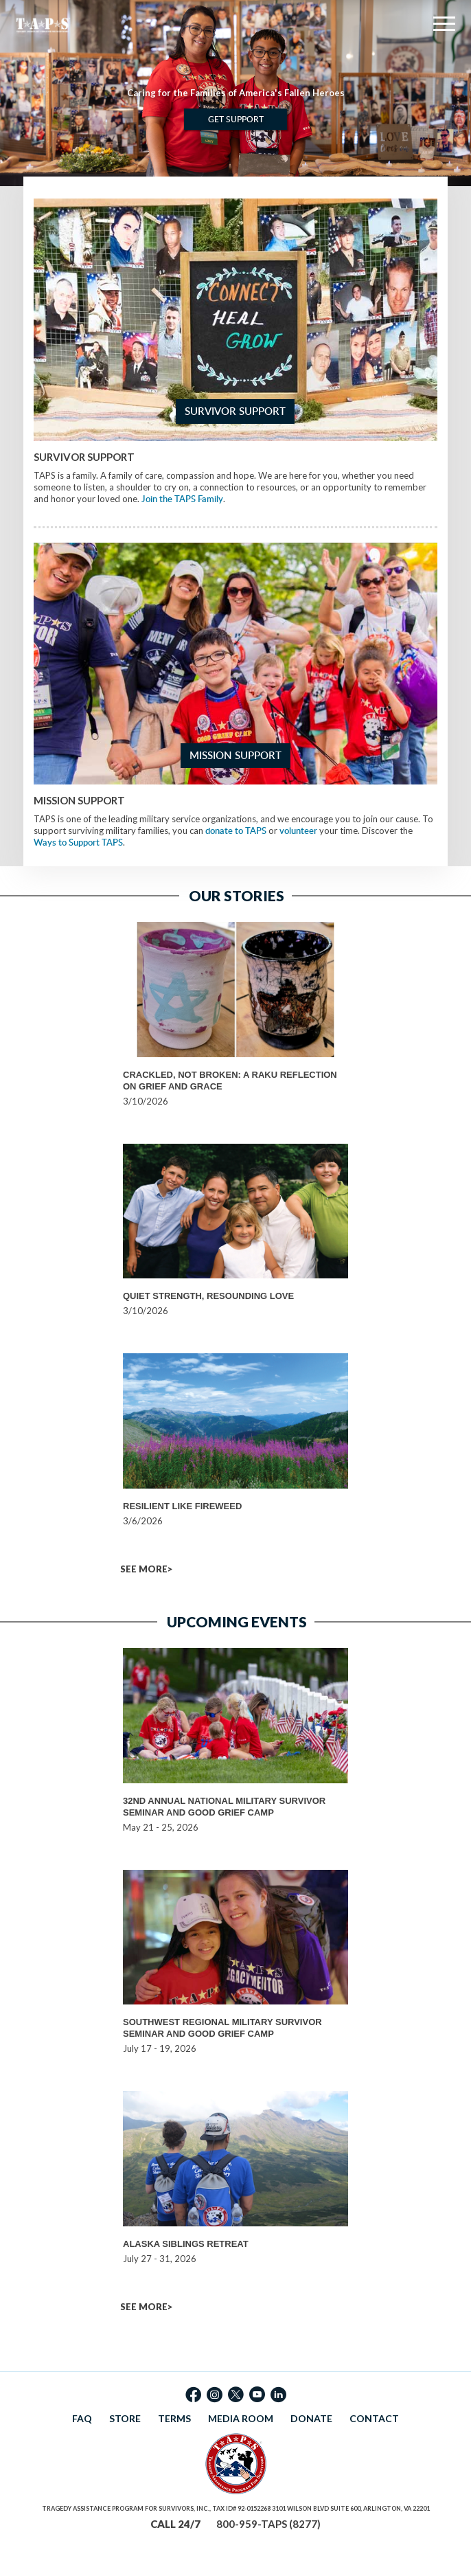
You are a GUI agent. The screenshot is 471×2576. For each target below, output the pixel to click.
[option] (235, 93)
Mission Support (235, 755)
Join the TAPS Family (182, 499)
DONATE (311, 2418)
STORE (125, 2418)
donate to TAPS (235, 830)
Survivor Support (235, 411)
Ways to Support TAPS (78, 842)
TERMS (174, 2418)
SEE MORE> (146, 1568)
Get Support (236, 119)
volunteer (298, 830)
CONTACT (374, 2418)
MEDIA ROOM (240, 2418)
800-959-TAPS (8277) (268, 2524)
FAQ (82, 2418)
